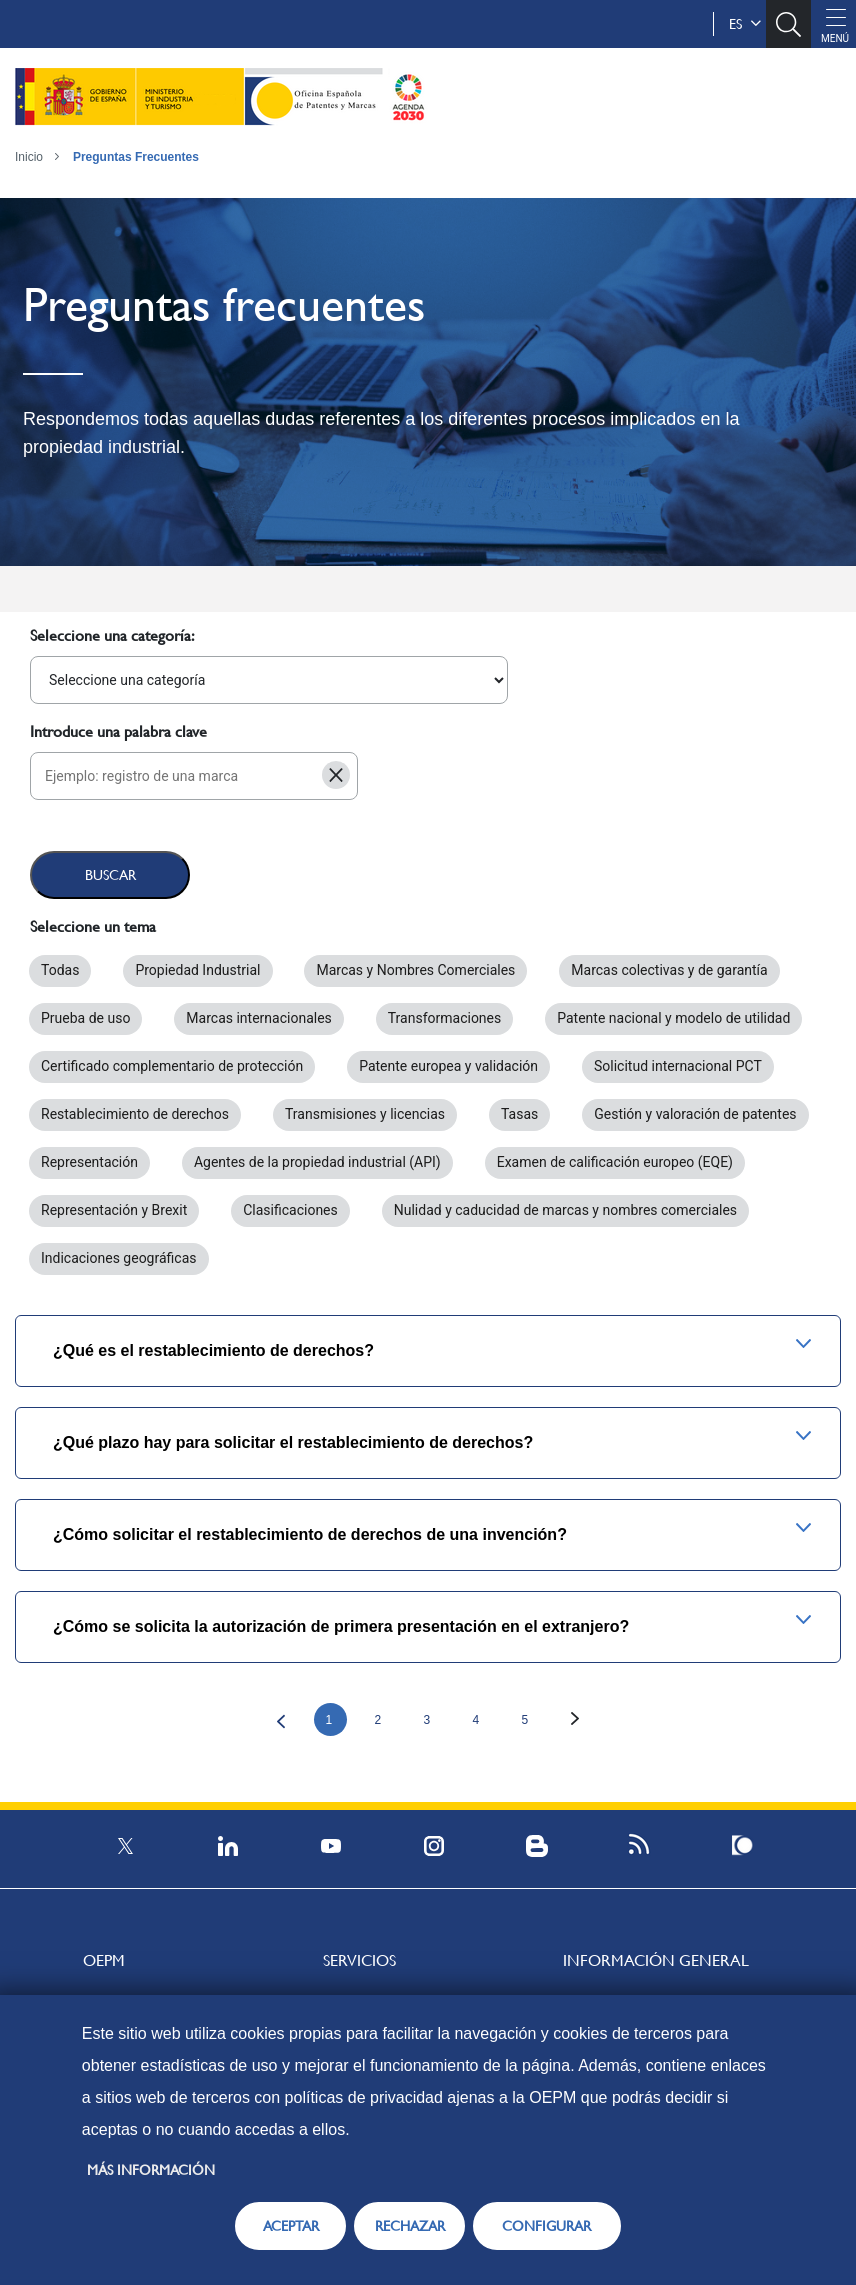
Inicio (29, 157)
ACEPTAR (291, 2226)
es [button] (745, 24)
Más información (151, 2170)
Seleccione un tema (93, 926)
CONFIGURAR (546, 2226)
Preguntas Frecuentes (136, 157)
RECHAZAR (410, 2226)
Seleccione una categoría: (112, 635)
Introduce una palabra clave (118, 731)
